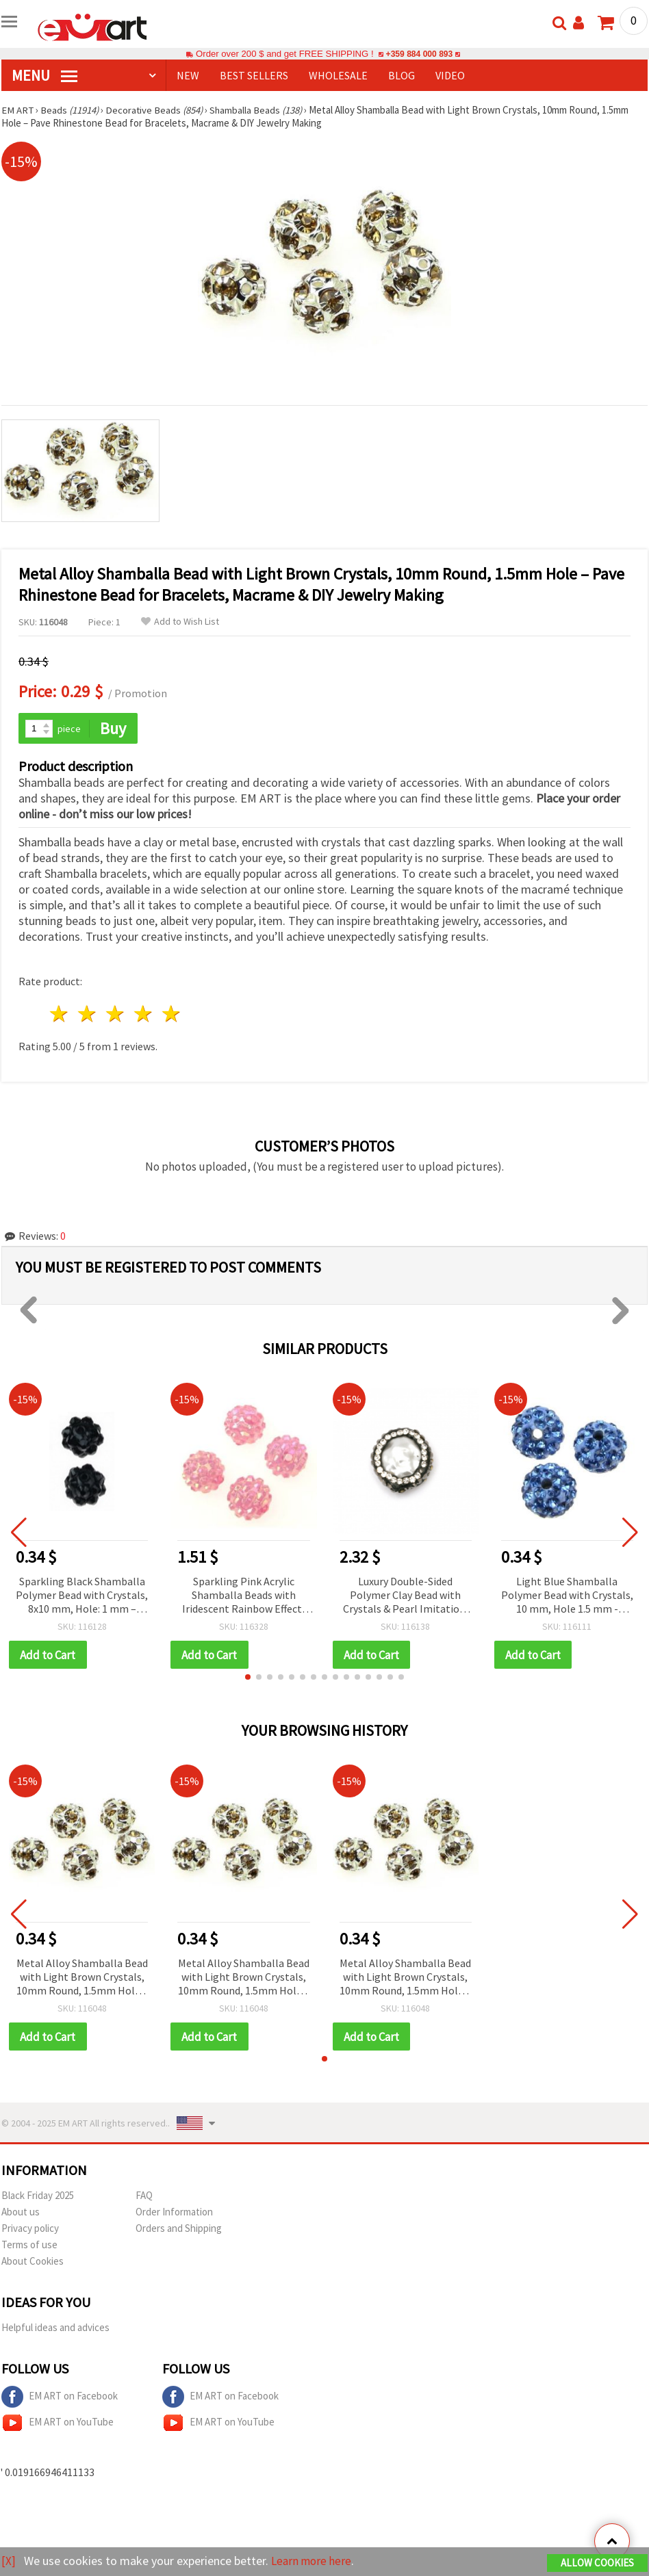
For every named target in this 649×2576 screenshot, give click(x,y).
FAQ (144, 2196)
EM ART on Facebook (59, 2398)
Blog (401, 75)
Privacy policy (30, 2229)
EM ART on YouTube (57, 2424)
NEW (188, 75)
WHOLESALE (338, 75)
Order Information (174, 2213)
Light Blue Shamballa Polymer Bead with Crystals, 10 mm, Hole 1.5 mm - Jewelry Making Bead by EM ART (567, 1595)
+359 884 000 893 (419, 54)
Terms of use (29, 2245)
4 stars (143, 1014)
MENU (44, 75)
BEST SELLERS (254, 75)
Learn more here (313, 2561)
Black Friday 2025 (37, 2196)
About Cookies (32, 2262)
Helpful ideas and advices (55, 2328)
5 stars (171, 1014)
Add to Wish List (180, 621)
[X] (8, 2561)
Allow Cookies (597, 2563)
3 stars (116, 1014)
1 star (60, 1014)
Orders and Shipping (179, 2229)
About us (20, 2213)
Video (450, 75)
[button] (248, 1677)
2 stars (88, 1014)
